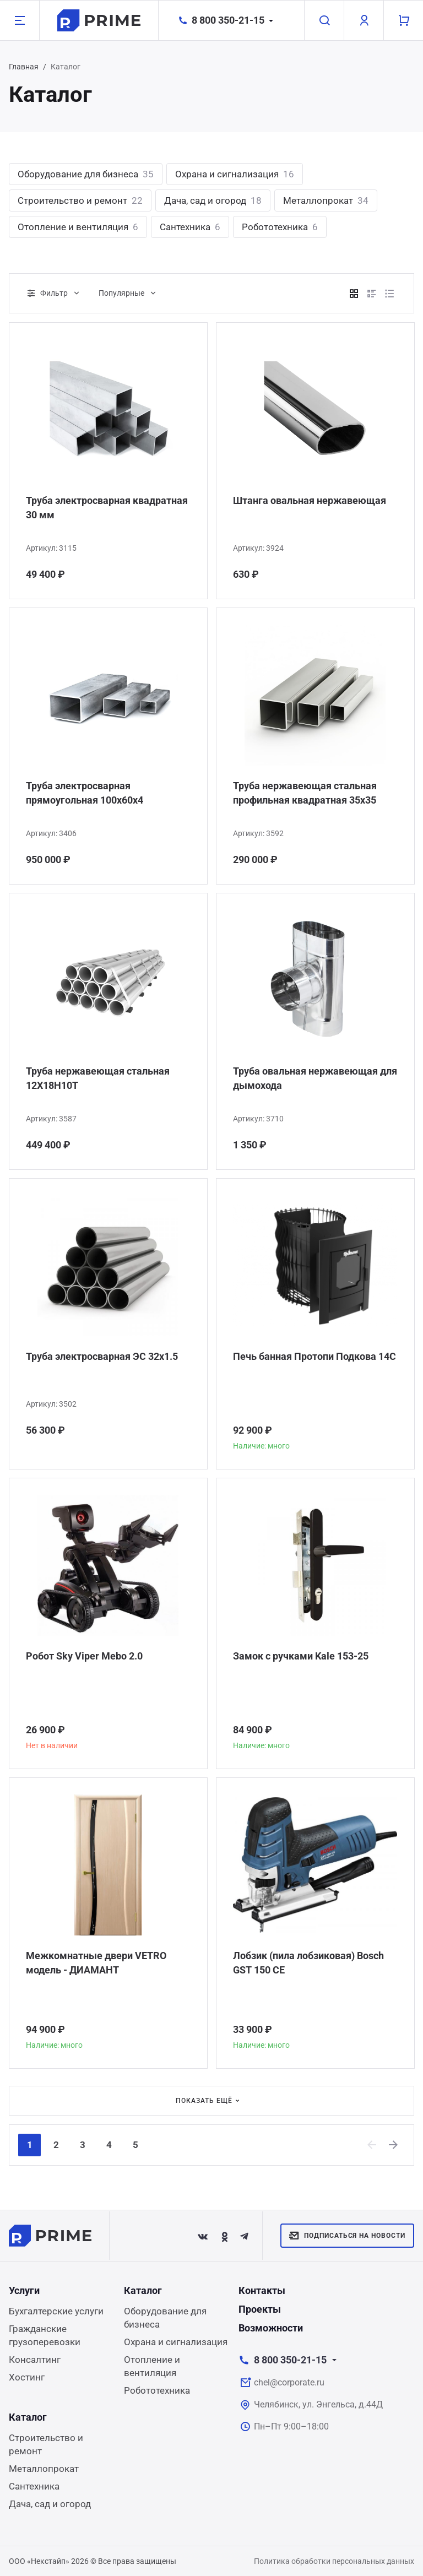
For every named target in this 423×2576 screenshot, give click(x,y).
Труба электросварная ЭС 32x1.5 (102, 1356)
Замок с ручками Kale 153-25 (300, 1656)
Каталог (143, 2290)
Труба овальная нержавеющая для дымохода (315, 1078)
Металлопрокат (325, 200)
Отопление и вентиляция (78, 226)
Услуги (24, 2290)
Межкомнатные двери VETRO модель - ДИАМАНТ (96, 1963)
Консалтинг (35, 2359)
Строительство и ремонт (80, 200)
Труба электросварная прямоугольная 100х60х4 (84, 793)
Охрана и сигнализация (234, 174)
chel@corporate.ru (289, 2382)
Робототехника (280, 226)
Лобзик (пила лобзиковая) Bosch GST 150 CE (308, 1963)
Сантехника (190, 226)
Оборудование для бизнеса (86, 174)
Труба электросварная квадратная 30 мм (107, 507)
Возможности (270, 2328)
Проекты (259, 2309)
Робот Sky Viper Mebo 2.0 (84, 1656)
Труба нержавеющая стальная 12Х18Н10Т (98, 1078)
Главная (24, 66)
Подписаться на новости (347, 2235)
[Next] (394, 2145)
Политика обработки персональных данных (334, 2561)
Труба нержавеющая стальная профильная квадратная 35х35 (305, 793)
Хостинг (27, 2377)
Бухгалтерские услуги (56, 2311)
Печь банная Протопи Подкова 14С (314, 1356)
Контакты (261, 2290)
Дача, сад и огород (213, 200)
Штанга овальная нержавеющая (309, 500)
